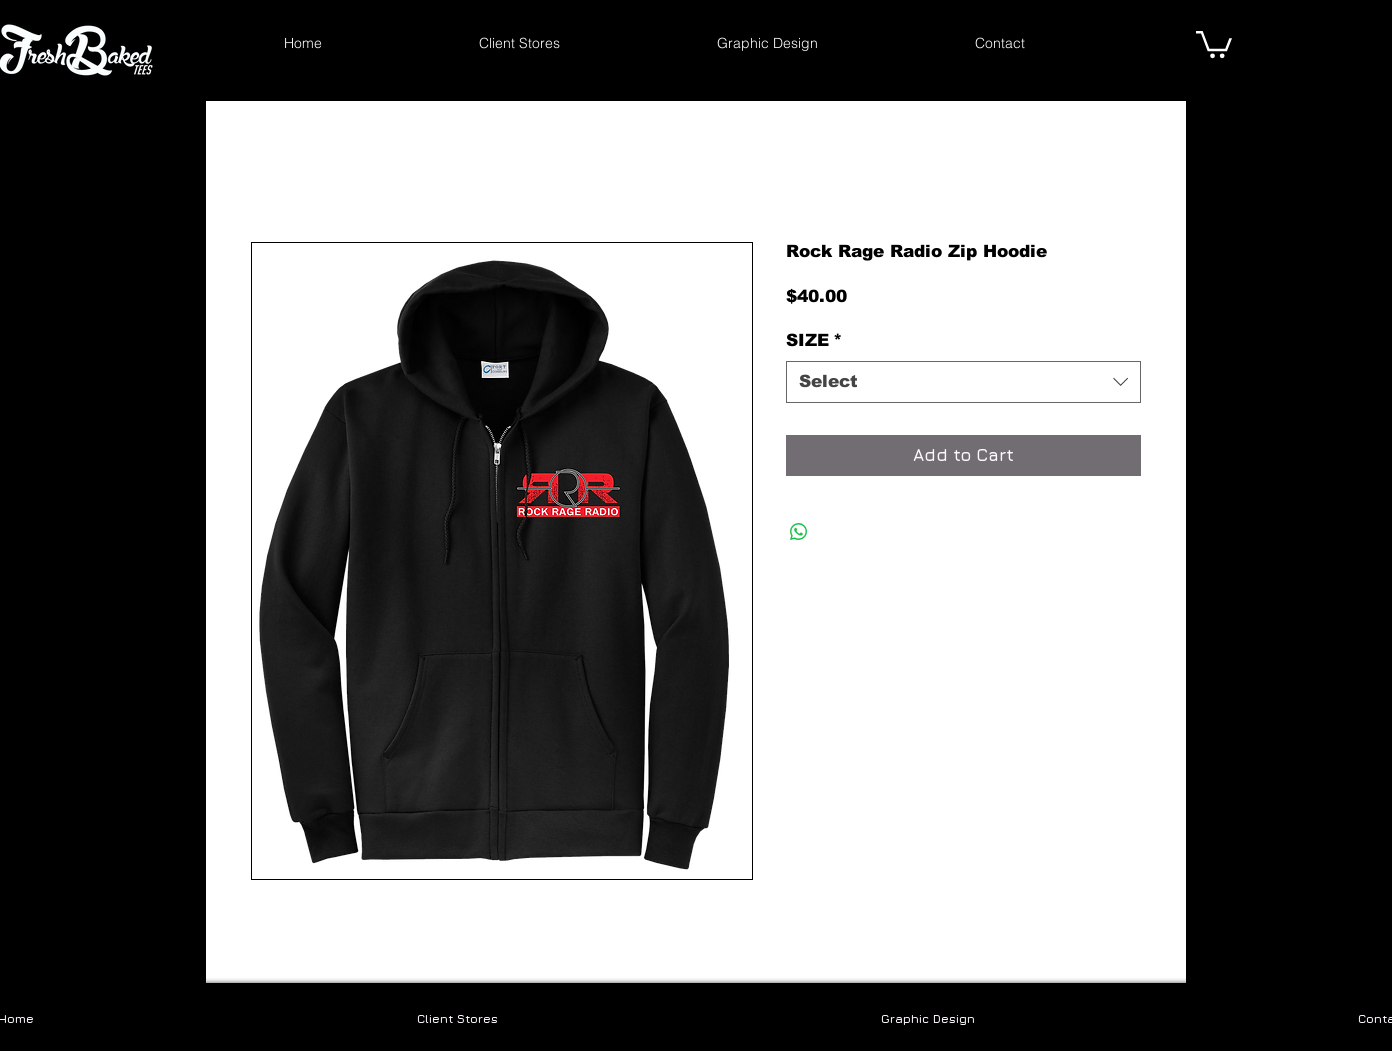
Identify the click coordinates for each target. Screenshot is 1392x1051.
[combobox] (963, 382)
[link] (1214, 43)
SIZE (814, 340)
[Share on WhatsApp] (799, 532)
